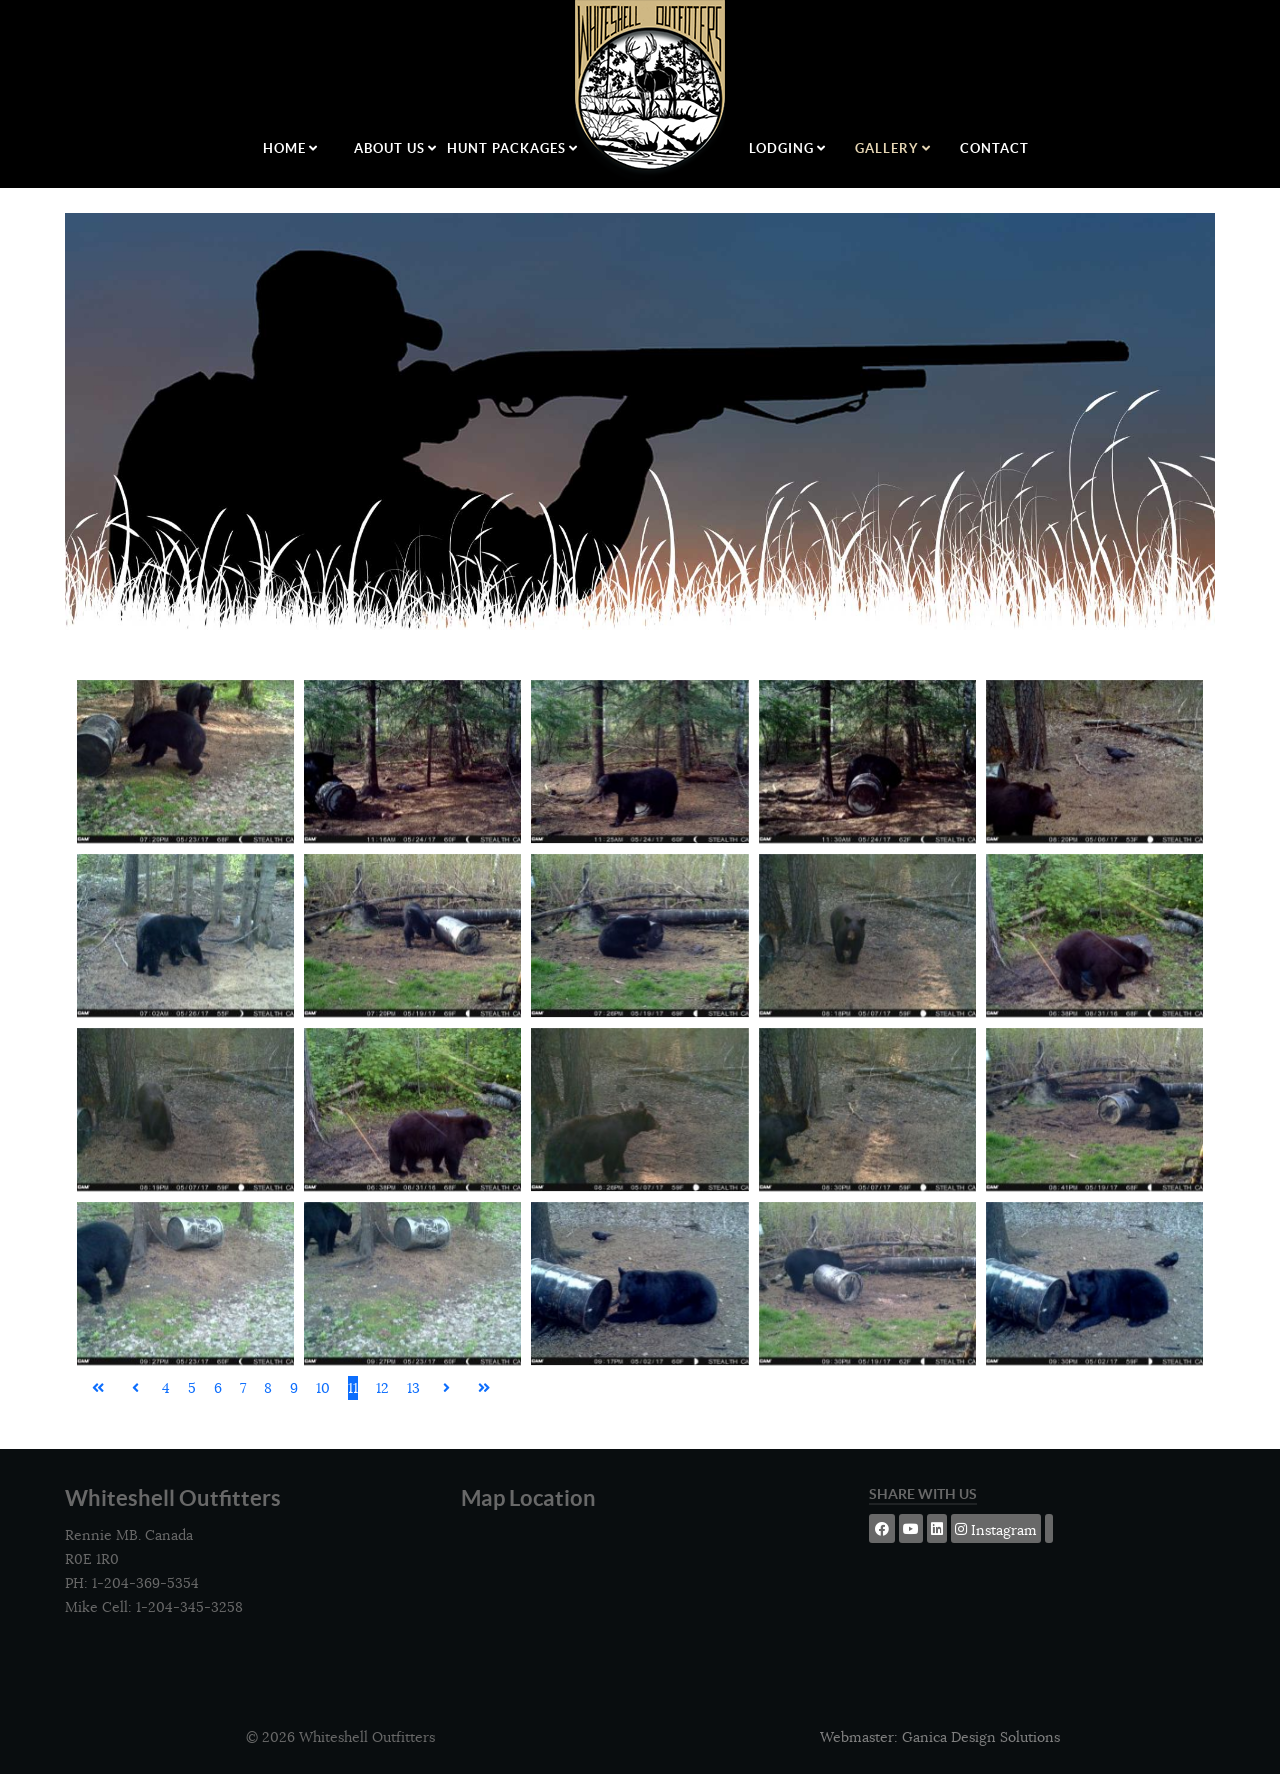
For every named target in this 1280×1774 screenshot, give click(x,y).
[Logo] (651, 90)
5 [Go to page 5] (192, 1388)
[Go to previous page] (135, 1388)
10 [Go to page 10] (323, 1388)
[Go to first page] (98, 1388)
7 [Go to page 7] (243, 1388)
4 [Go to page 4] (166, 1388)
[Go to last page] (484, 1388)
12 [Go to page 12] (382, 1388)
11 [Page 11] (353, 1388)
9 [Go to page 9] (294, 1388)
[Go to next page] (446, 1388)
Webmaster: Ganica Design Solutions (940, 1737)
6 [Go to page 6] (218, 1388)
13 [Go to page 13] (413, 1388)
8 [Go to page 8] (268, 1388)
